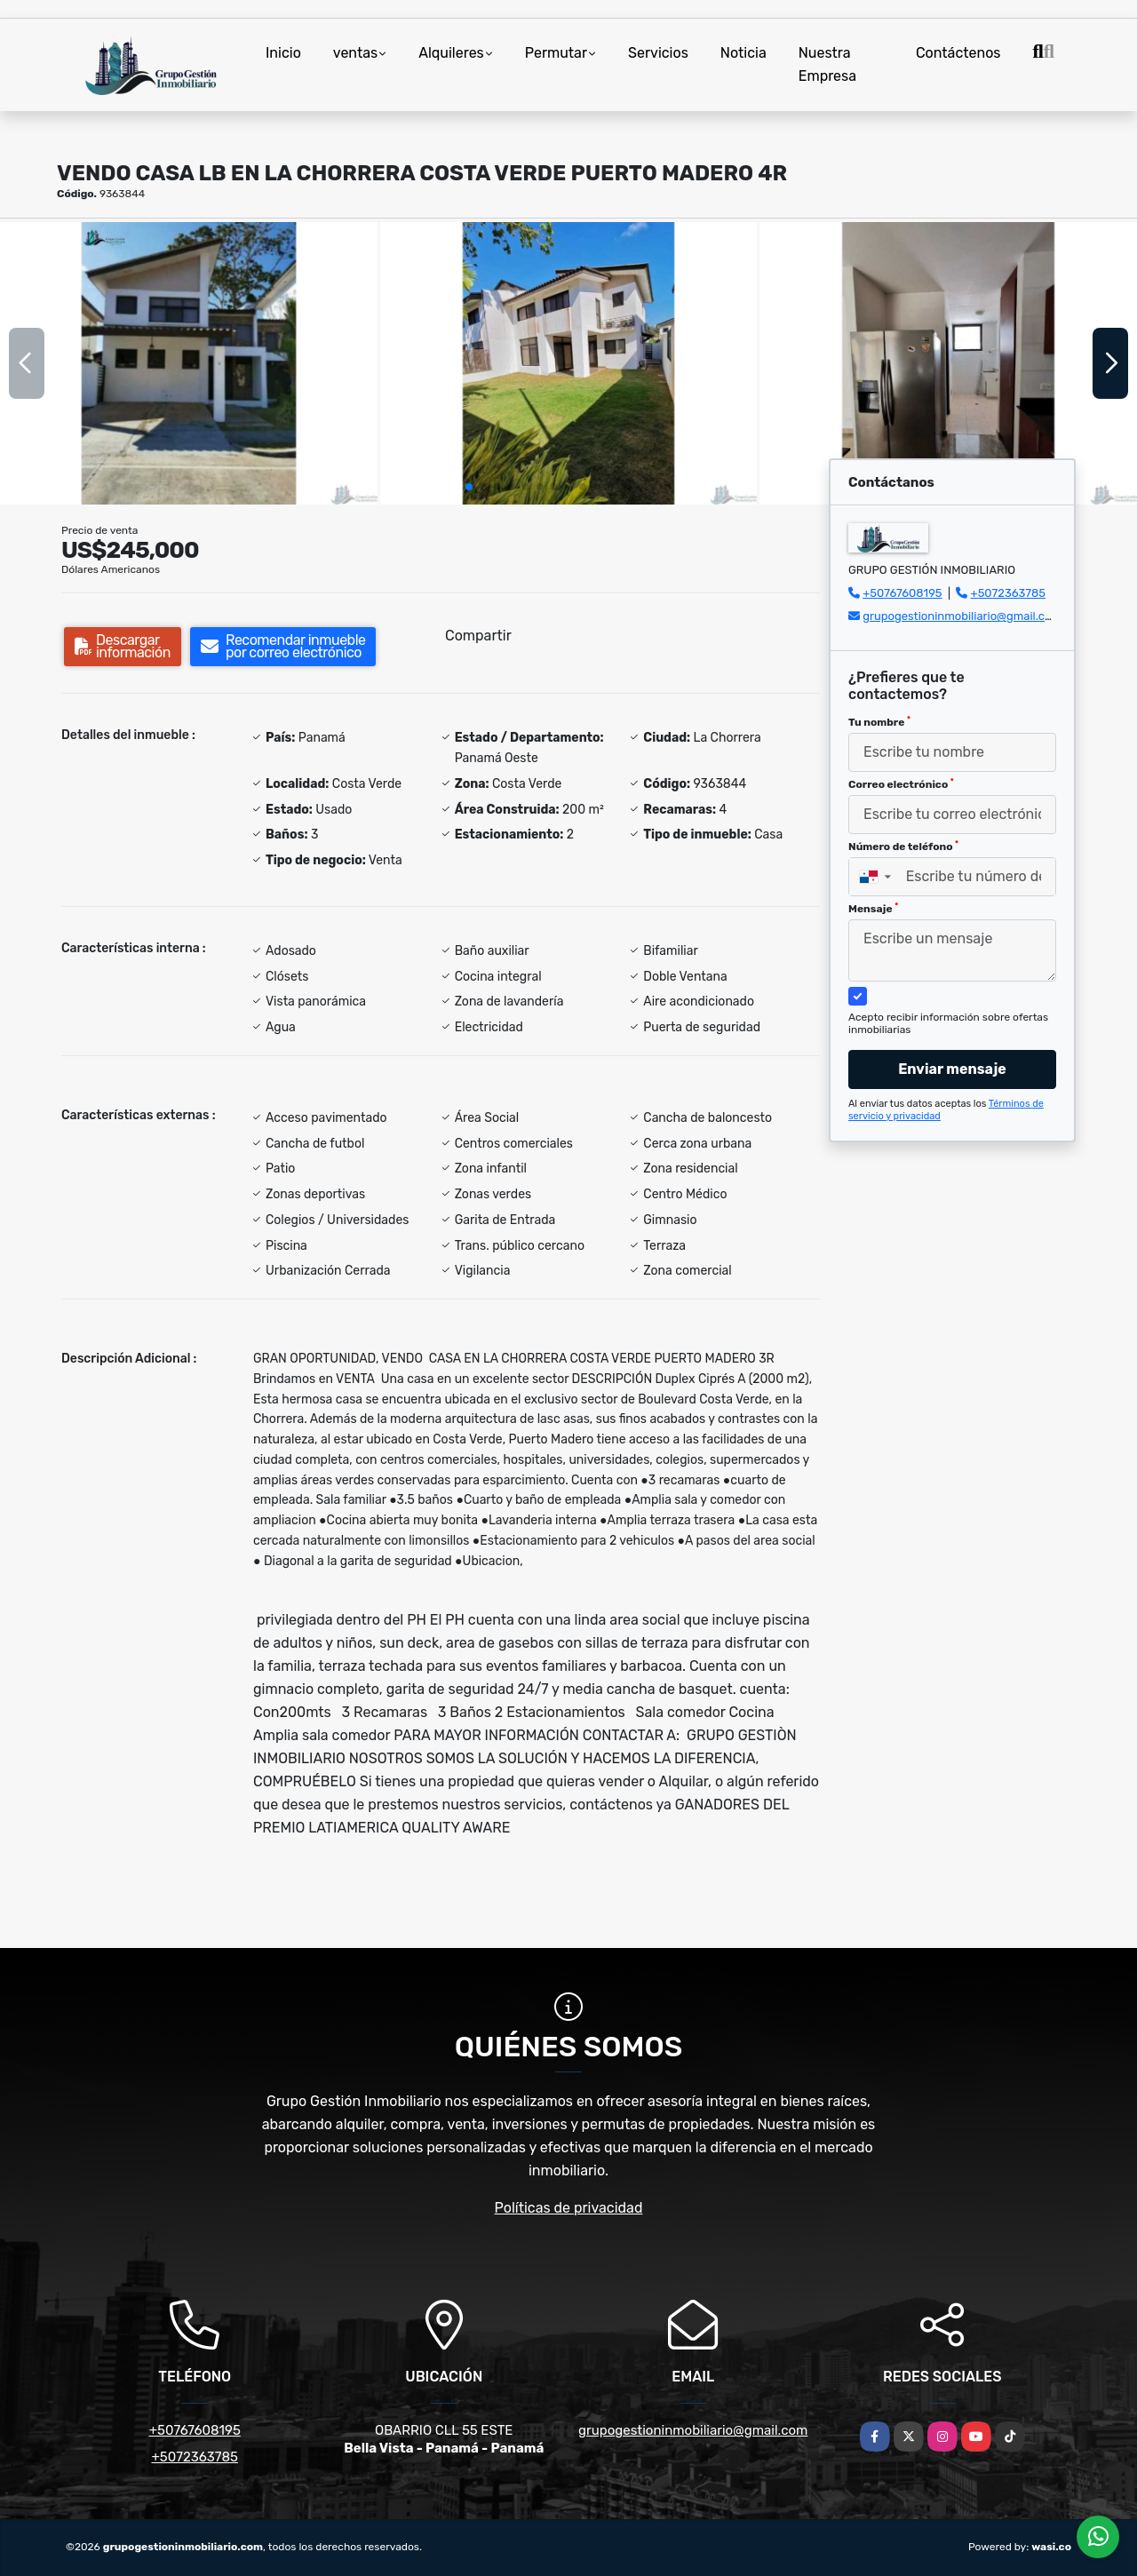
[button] (469, 486)
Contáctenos (958, 52)
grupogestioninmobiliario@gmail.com (962, 616)
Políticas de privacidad (569, 2207)
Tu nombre (879, 722)
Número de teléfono (903, 846)
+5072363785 (1008, 593)
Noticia (743, 52)
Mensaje (873, 909)
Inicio (283, 52)
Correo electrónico (901, 784)
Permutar (556, 52)
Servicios (658, 52)
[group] (189, 363)
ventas (355, 52)
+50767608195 (902, 593)
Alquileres (451, 52)
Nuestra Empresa (827, 64)
